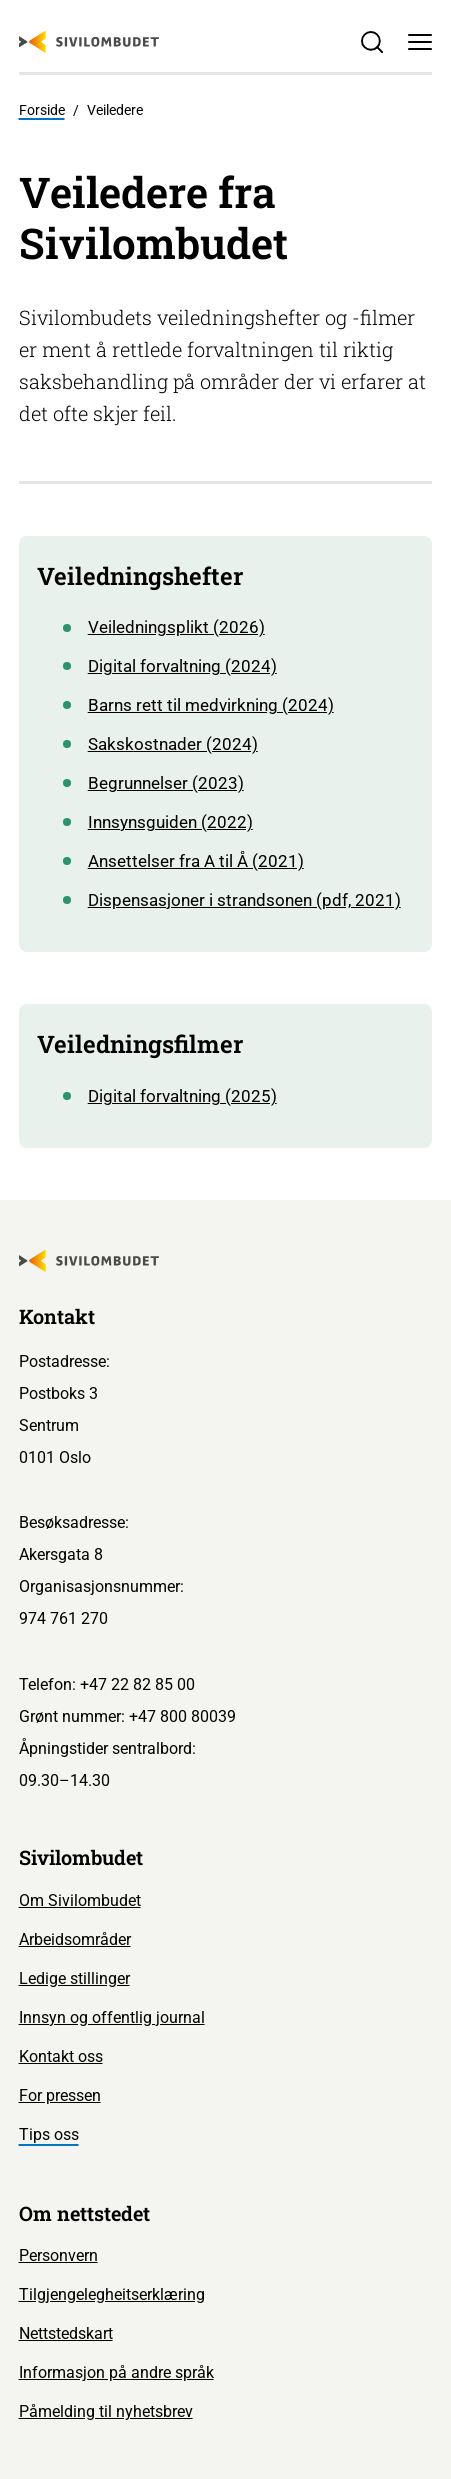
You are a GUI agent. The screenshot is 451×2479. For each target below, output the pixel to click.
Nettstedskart (66, 2333)
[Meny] (420, 42)
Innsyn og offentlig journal (112, 2017)
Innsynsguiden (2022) (170, 822)
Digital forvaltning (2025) (182, 1096)
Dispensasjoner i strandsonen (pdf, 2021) (244, 900)
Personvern (58, 2255)
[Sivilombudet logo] (89, 42)
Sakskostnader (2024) (173, 744)
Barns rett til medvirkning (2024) (211, 705)
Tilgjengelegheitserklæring (112, 2294)
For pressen (60, 2095)
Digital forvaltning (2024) (182, 666)
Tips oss (49, 2134)
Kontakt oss (61, 2056)
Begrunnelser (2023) (166, 783)
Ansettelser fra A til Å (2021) (196, 861)
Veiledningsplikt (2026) (176, 627)
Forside (42, 110)
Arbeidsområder (75, 1939)
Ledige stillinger (74, 1978)
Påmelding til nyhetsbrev (106, 2411)
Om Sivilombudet (80, 1900)
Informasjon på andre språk (116, 2372)
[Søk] (371, 42)
